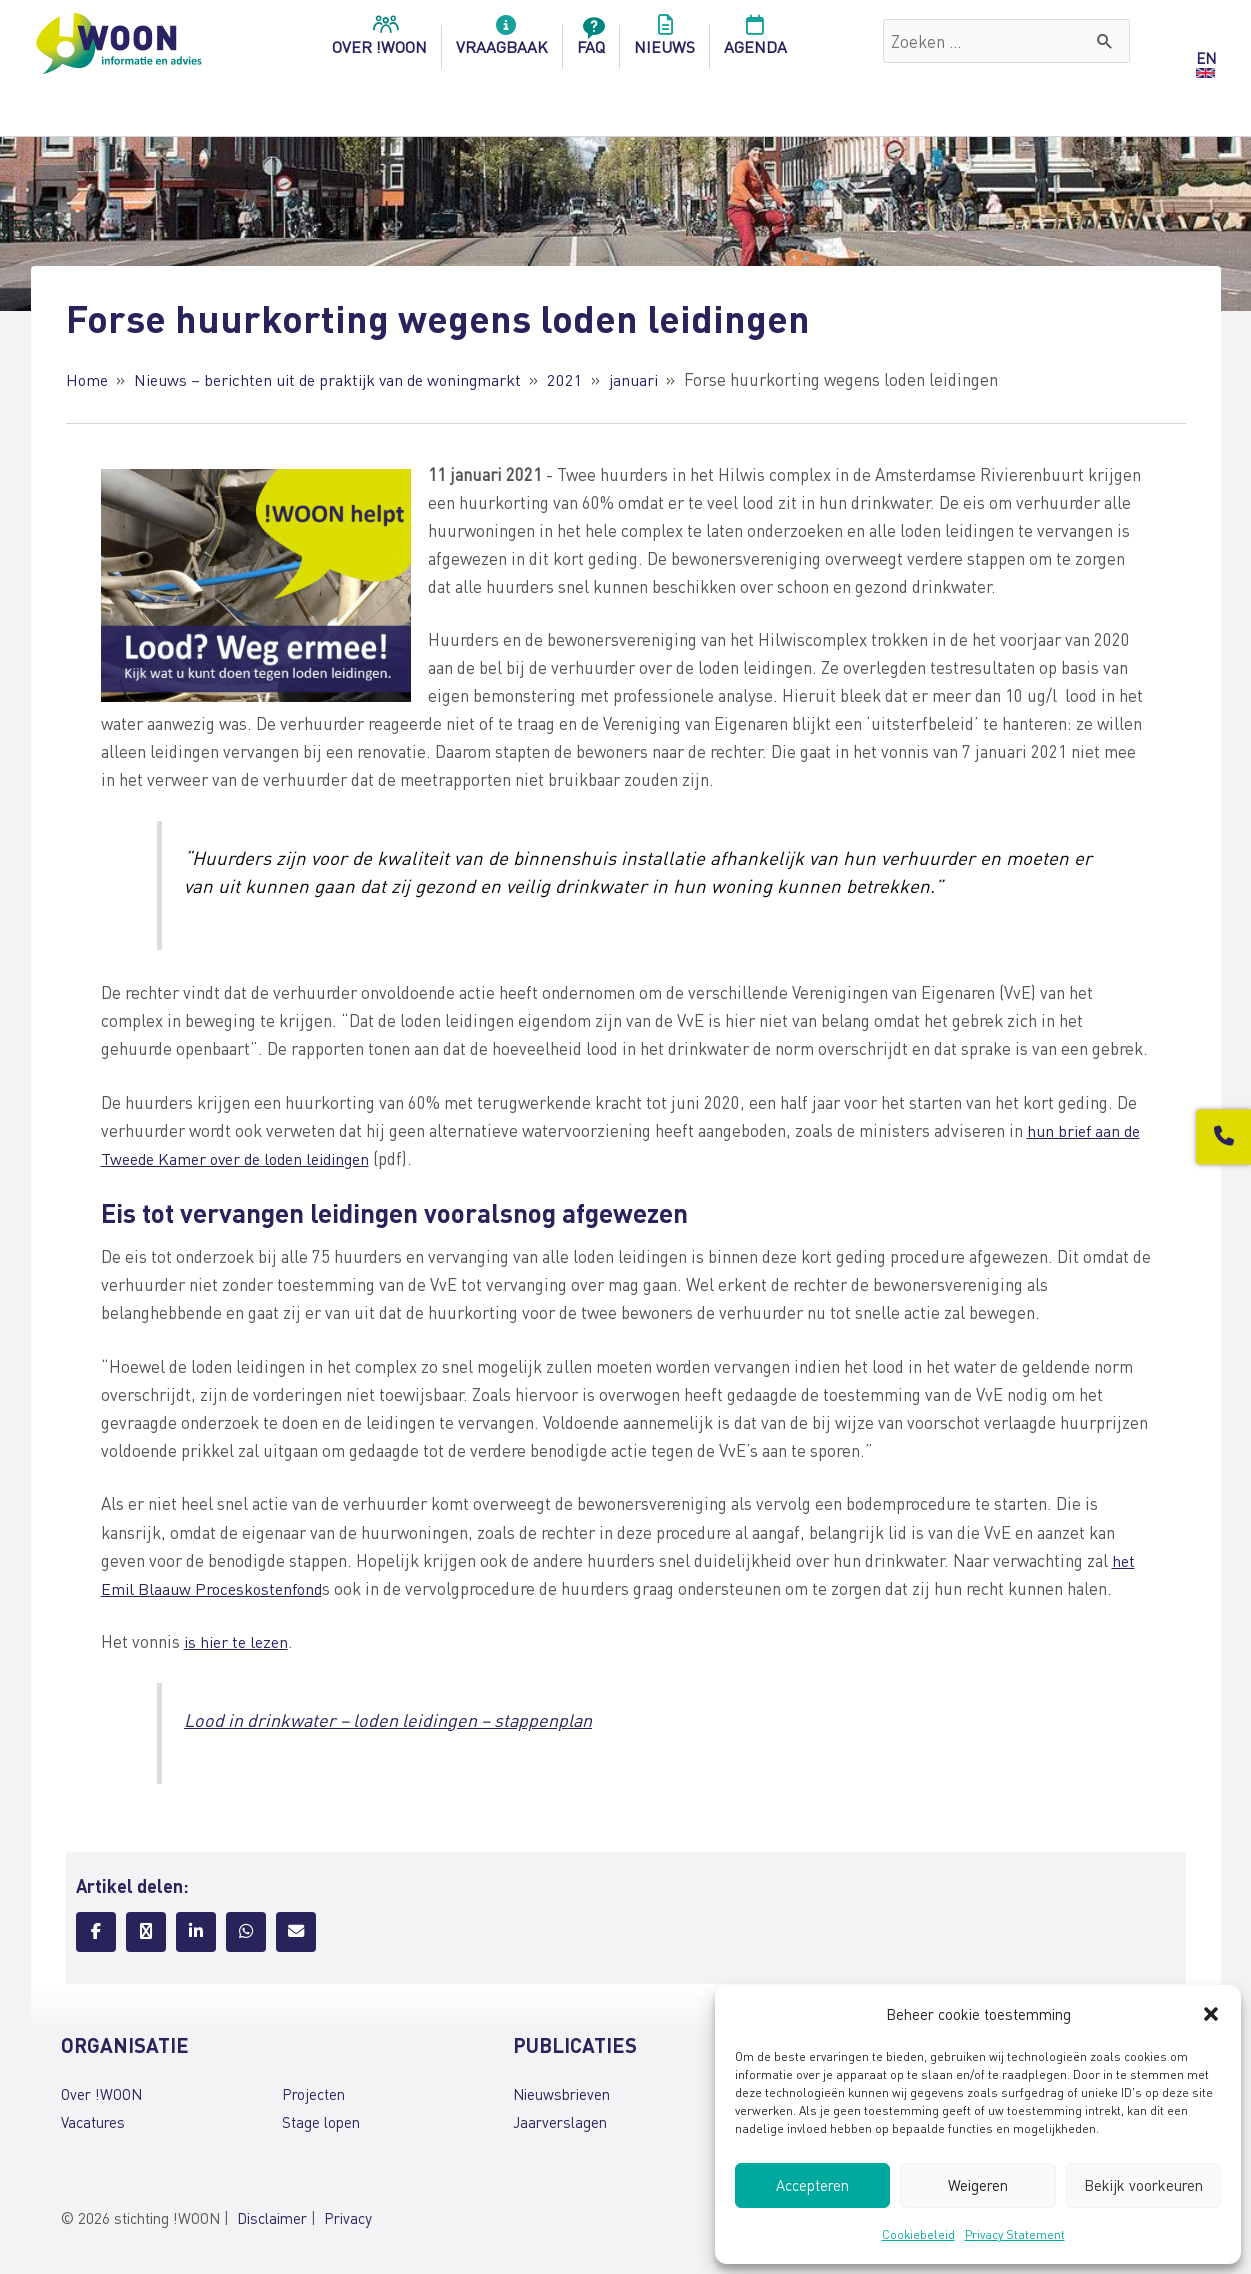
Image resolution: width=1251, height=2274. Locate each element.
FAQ (591, 41)
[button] (1211, 2014)
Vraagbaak (502, 41)
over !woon (379, 41)
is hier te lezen (239, 1641)
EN (1206, 58)
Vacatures (93, 2122)
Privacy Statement (1015, 2234)
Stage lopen (321, 2122)
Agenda (755, 41)
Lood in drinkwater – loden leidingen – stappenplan (400, 1719)
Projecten (313, 2094)
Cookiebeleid (918, 2234)
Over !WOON (101, 2094)
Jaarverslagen (560, 2122)
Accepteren (812, 2185)
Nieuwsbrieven (561, 2094)
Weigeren (978, 2185)
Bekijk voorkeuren (1143, 2185)
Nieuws (664, 41)
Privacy (348, 2218)
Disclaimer (272, 2218)
